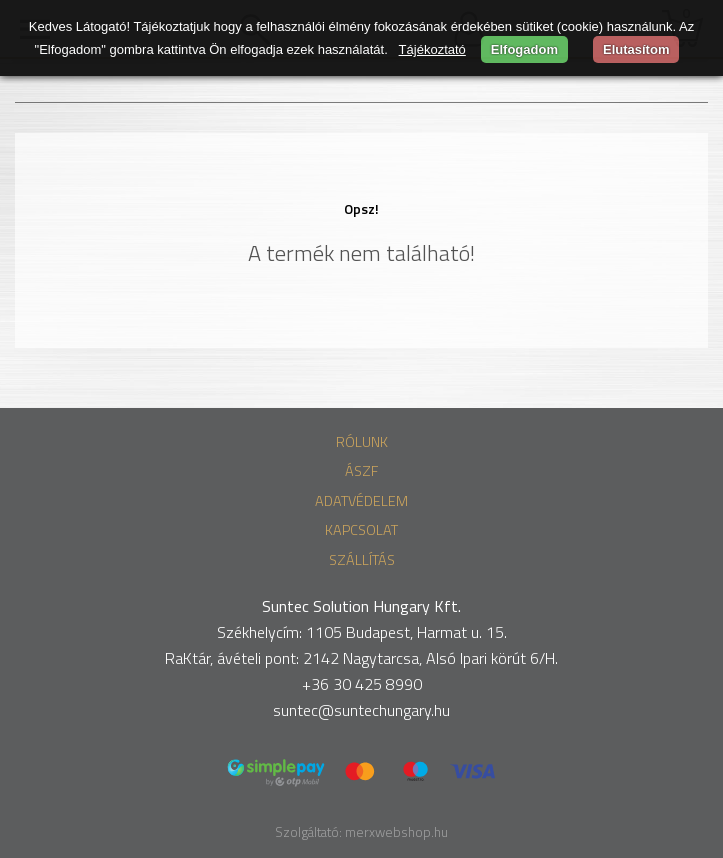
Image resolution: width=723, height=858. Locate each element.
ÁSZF (361, 471)
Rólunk (362, 442)
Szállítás (362, 560)
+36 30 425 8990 (362, 684)
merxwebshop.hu (396, 832)
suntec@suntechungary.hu (361, 710)
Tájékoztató (432, 49)
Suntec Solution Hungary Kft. (361, 606)
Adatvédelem (361, 501)
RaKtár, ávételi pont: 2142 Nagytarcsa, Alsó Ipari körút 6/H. (361, 658)
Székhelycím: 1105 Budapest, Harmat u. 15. (362, 632)
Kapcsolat (361, 530)
